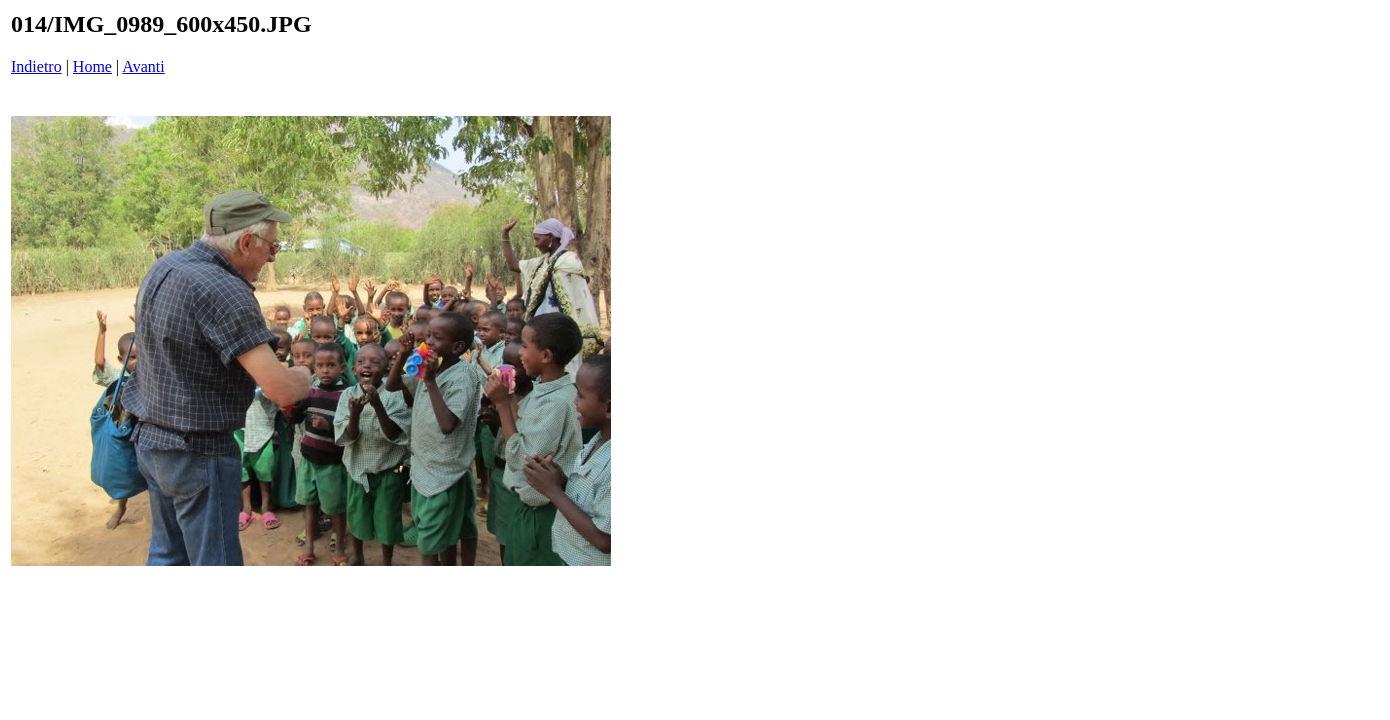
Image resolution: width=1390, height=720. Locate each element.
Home (92, 66)
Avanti (143, 66)
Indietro (36, 66)
